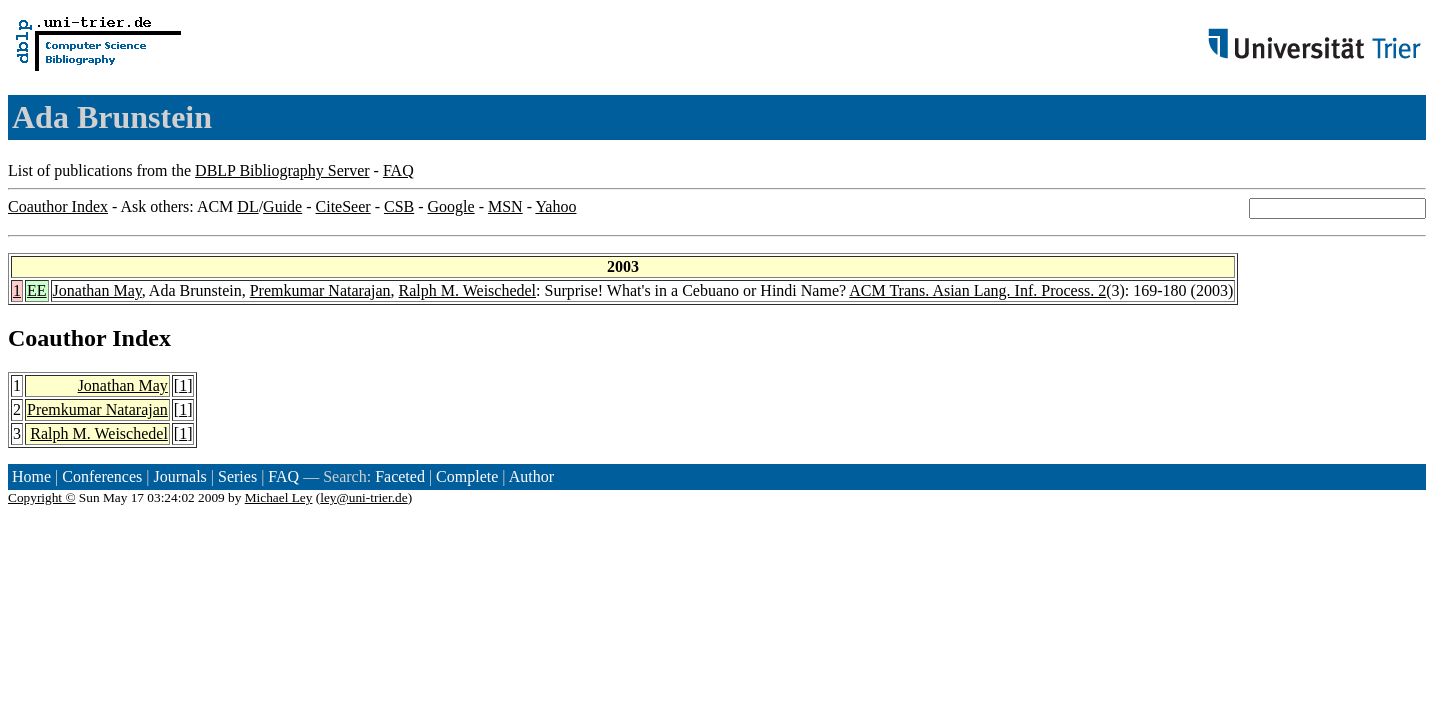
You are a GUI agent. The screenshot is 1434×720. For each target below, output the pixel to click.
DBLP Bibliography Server (282, 170)
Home (31, 476)
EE (37, 290)
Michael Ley (279, 497)
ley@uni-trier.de (363, 497)
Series (237, 476)
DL (247, 206)
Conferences (102, 476)
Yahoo (555, 206)
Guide (282, 206)
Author (531, 476)
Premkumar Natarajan (320, 290)
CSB (399, 206)
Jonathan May (97, 290)
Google (451, 206)
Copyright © (42, 497)
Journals (179, 476)
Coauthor (57, 338)
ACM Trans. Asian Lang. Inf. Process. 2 (977, 290)
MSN (505, 206)
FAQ (398, 170)
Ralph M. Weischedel (468, 290)
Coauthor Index (58, 206)
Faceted (400, 476)
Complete (467, 476)
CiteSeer (343, 206)
